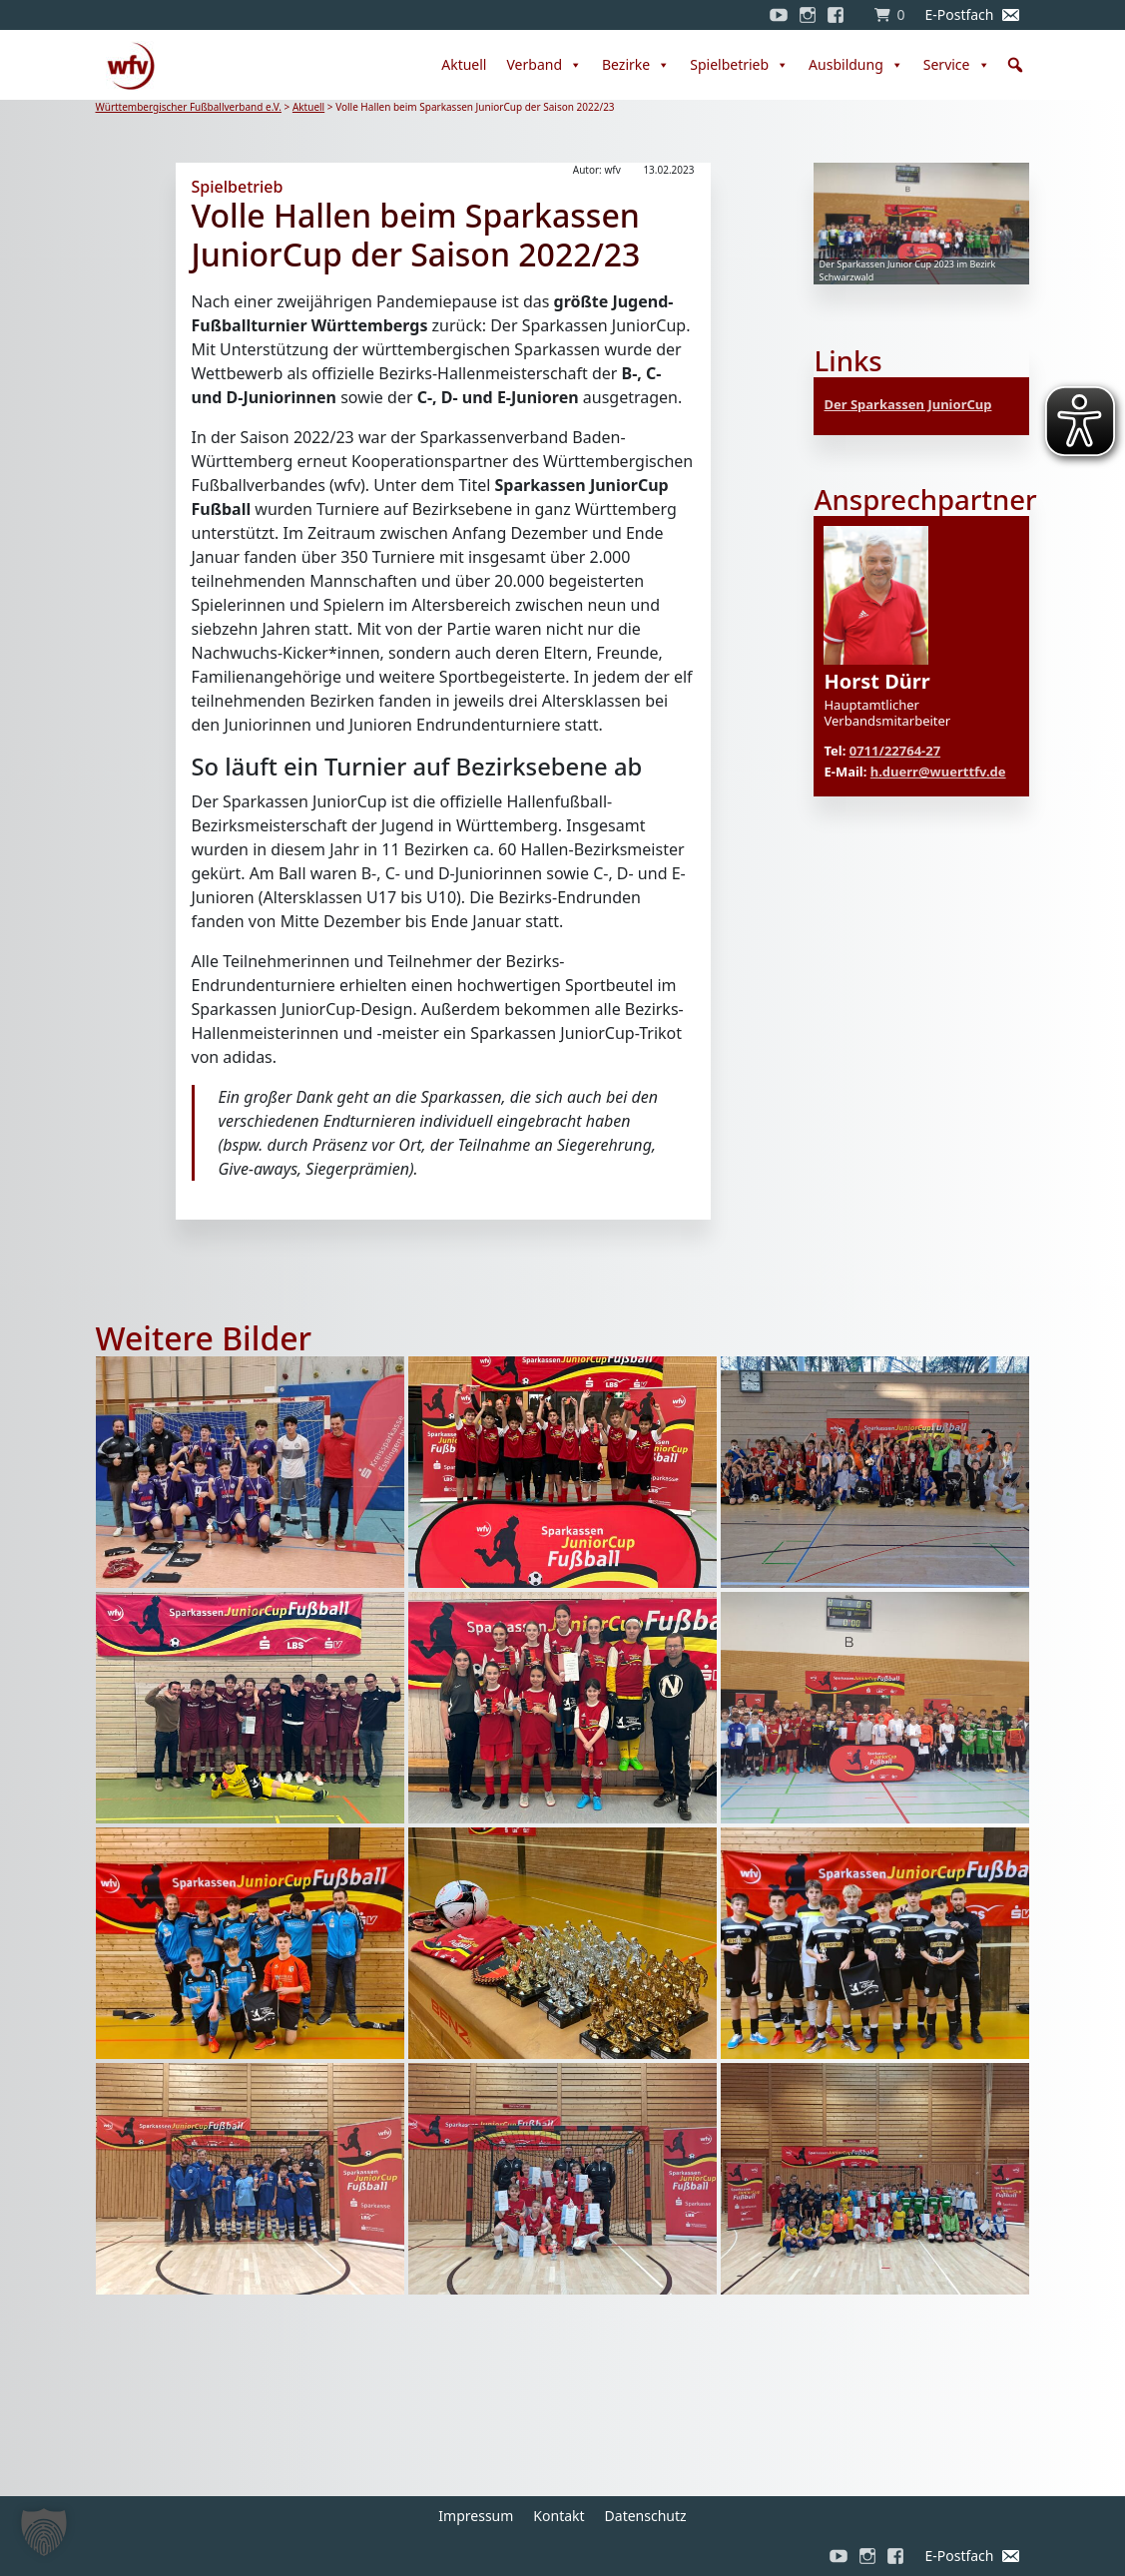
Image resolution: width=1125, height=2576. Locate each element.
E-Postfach (958, 14)
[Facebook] (840, 15)
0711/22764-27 (894, 751)
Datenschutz (646, 2515)
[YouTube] (779, 15)
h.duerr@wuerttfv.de (938, 771)
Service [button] (956, 65)
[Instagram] (808, 15)
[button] (1015, 65)
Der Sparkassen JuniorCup (907, 404)
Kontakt (558, 2515)
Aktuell (463, 64)
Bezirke (636, 65)
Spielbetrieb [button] (739, 65)
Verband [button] (544, 65)
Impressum (475, 2515)
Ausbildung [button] (856, 65)
